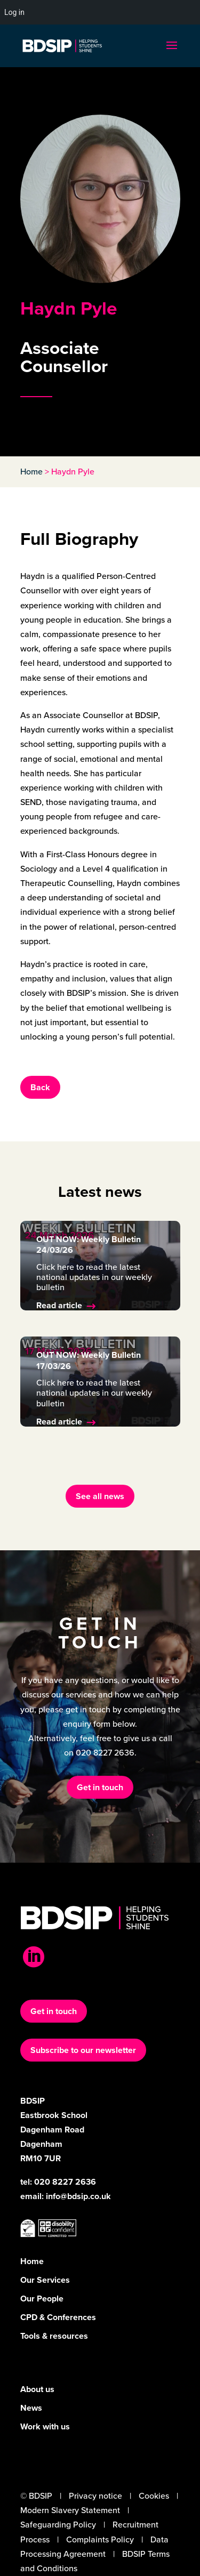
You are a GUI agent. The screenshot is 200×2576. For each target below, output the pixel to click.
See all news (100, 1496)
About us (37, 2389)
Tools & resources (54, 2336)
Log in (14, 12)
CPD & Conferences (58, 2317)
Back (40, 1087)
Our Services (45, 2280)
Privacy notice (95, 2496)
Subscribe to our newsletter (83, 2050)
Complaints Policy (100, 2539)
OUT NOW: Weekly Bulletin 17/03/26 (88, 1360)
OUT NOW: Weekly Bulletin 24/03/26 (88, 1245)
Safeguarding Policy (58, 2524)
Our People (41, 2298)
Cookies (154, 2496)
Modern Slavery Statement (70, 2510)
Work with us (45, 2426)
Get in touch (100, 1787)
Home (31, 471)
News (31, 2408)
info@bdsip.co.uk (78, 2196)
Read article (59, 1305)
